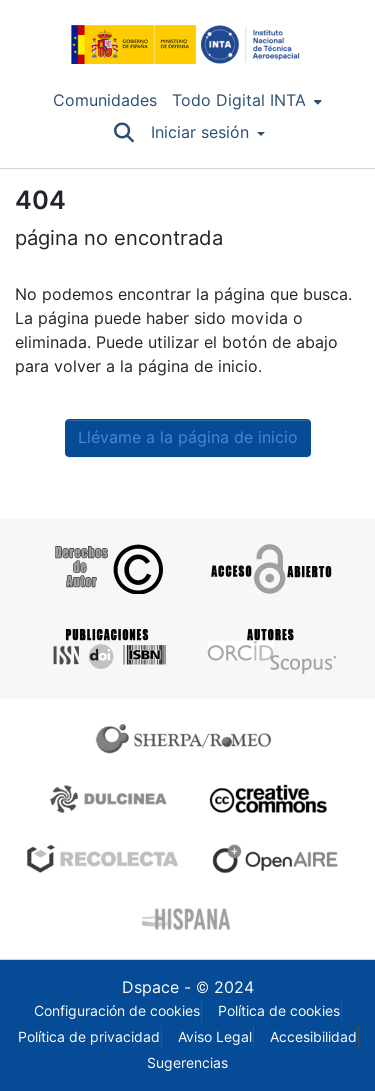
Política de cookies (279, 1011)
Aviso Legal (215, 1037)
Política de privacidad (89, 1037)
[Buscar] (124, 133)
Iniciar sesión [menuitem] (200, 132)
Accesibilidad (313, 1037)
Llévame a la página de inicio (188, 437)
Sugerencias (187, 1063)
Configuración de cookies (117, 1011)
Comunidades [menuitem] (105, 100)
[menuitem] (247, 101)
